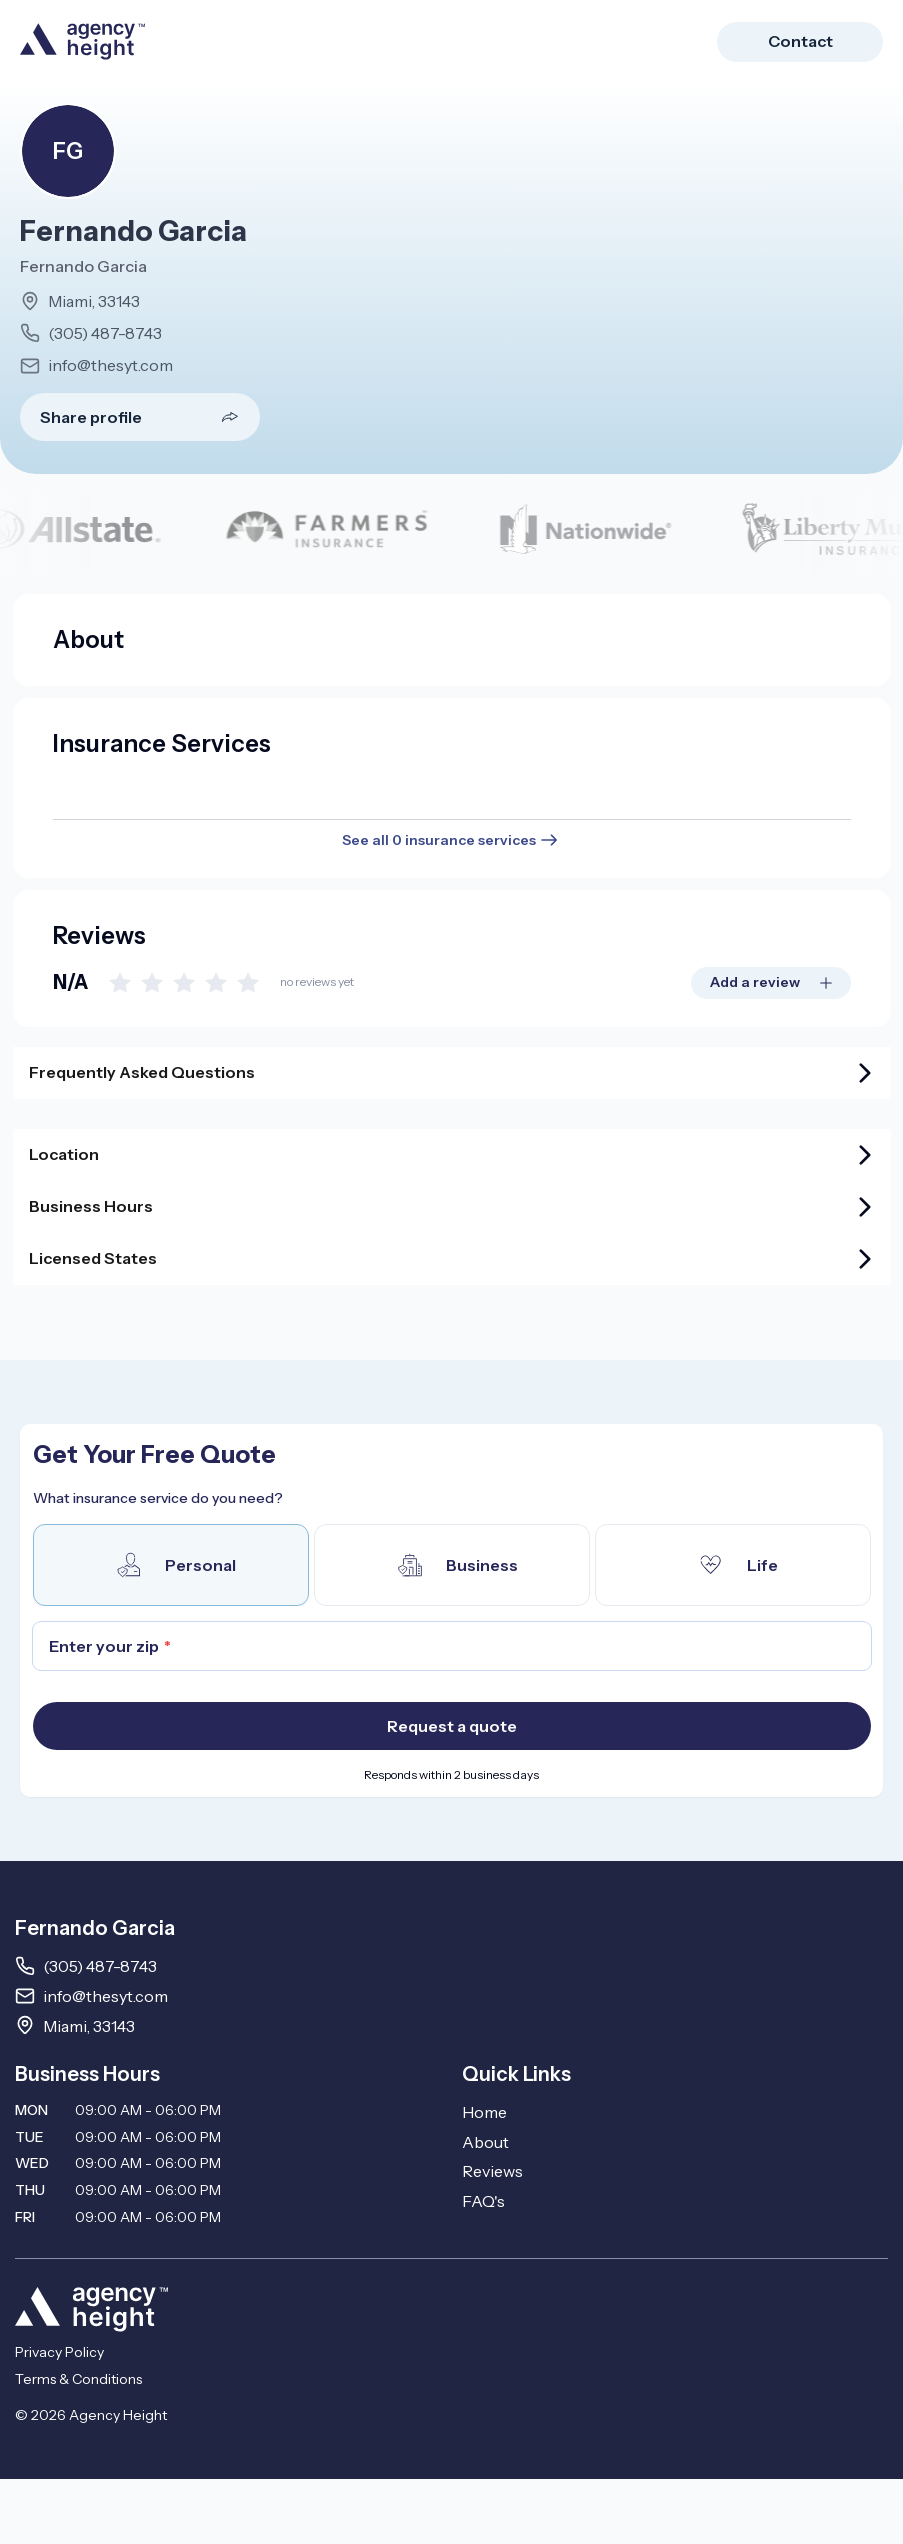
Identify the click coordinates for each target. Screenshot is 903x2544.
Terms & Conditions (78, 2379)
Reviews (492, 2171)
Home (484, 2112)
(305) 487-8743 (105, 333)
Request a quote (452, 1726)
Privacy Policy (59, 2352)
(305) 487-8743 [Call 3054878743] (100, 1966)
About (485, 2142)
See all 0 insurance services (451, 840)
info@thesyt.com (110, 365)
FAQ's (483, 2201)
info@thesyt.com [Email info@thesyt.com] (105, 1996)
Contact (800, 41)
